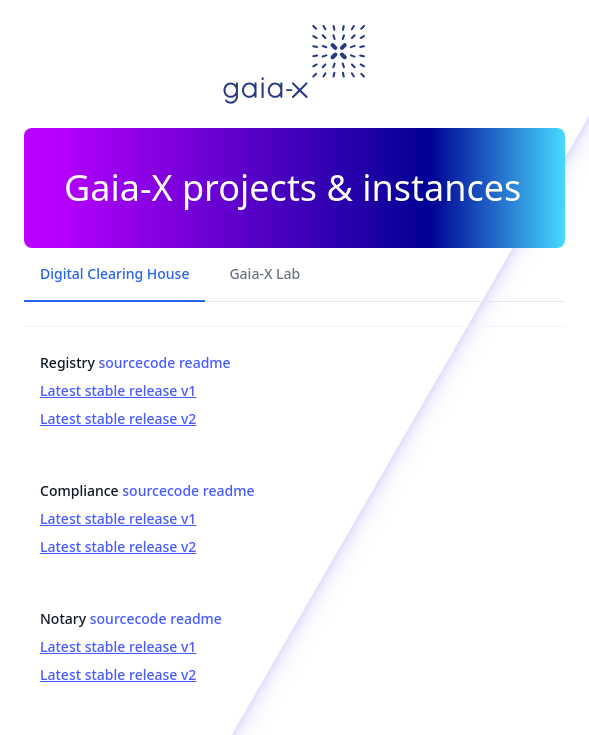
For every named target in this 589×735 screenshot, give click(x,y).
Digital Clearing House (114, 273)
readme (205, 362)
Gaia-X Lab (264, 273)
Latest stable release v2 (118, 418)
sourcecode (136, 362)
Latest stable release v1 (118, 390)
